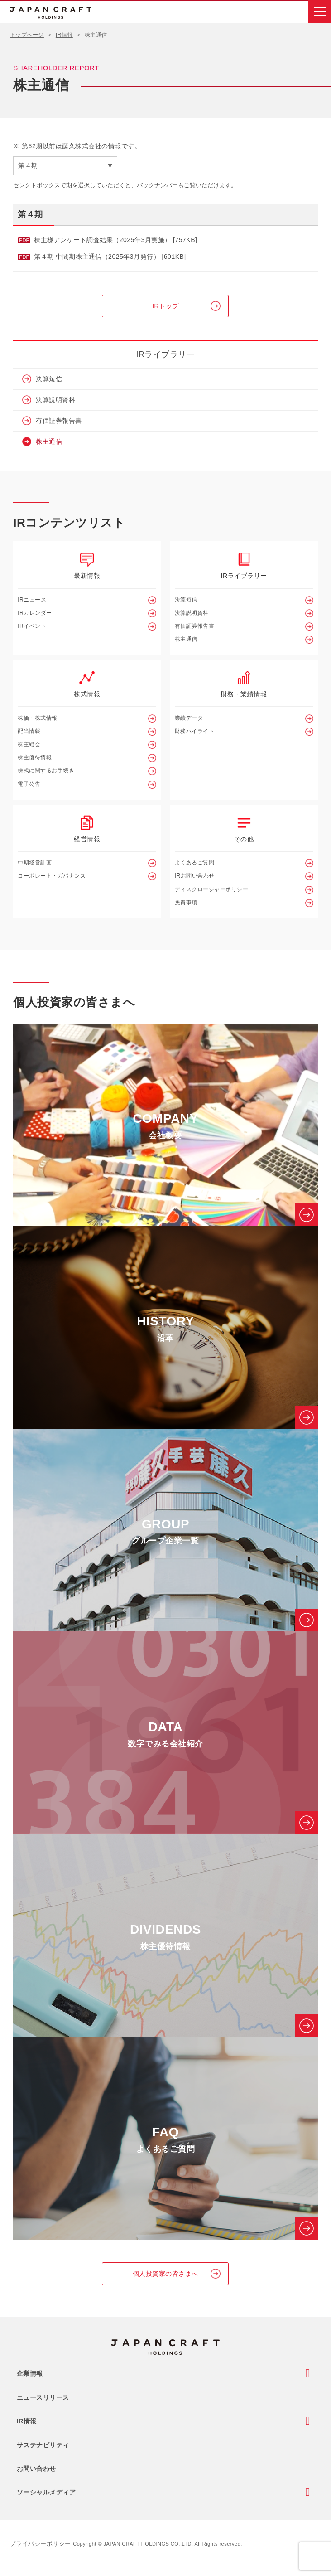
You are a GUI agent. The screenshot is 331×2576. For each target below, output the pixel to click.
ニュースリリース (43, 2397)
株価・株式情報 (38, 718)
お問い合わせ (36, 2468)
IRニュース (32, 600)
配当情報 (29, 731)
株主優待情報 (35, 757)
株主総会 (29, 744)
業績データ (189, 718)
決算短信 (49, 379)
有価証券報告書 (59, 420)
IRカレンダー (35, 613)
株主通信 (49, 441)
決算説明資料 (55, 399)
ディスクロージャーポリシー (212, 889)
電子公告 (29, 784)
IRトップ (165, 306)
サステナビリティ (43, 2445)
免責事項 (186, 902)
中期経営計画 (35, 862)
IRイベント (32, 626)
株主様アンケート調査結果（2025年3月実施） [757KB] (115, 239)
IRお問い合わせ (195, 876)
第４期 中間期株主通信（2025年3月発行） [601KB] (110, 256)
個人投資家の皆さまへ (165, 2273)
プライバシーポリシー (40, 2543)
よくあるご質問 (195, 862)
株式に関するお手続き (46, 770)
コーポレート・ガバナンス (52, 876)
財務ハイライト (195, 731)
